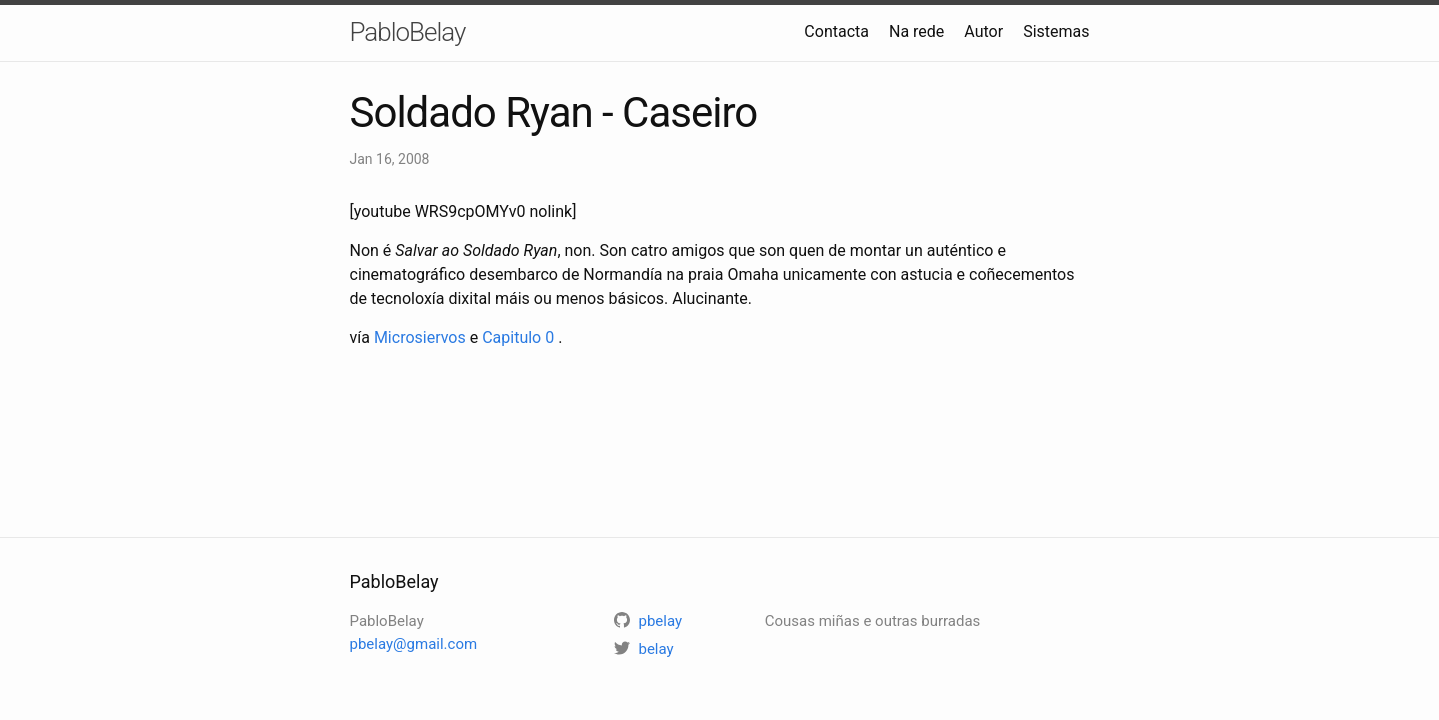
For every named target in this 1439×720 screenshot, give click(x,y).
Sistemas (1056, 31)
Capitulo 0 (518, 337)
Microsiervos (420, 337)
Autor (983, 31)
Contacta (836, 31)
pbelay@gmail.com (414, 644)
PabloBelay (408, 32)
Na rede (916, 31)
